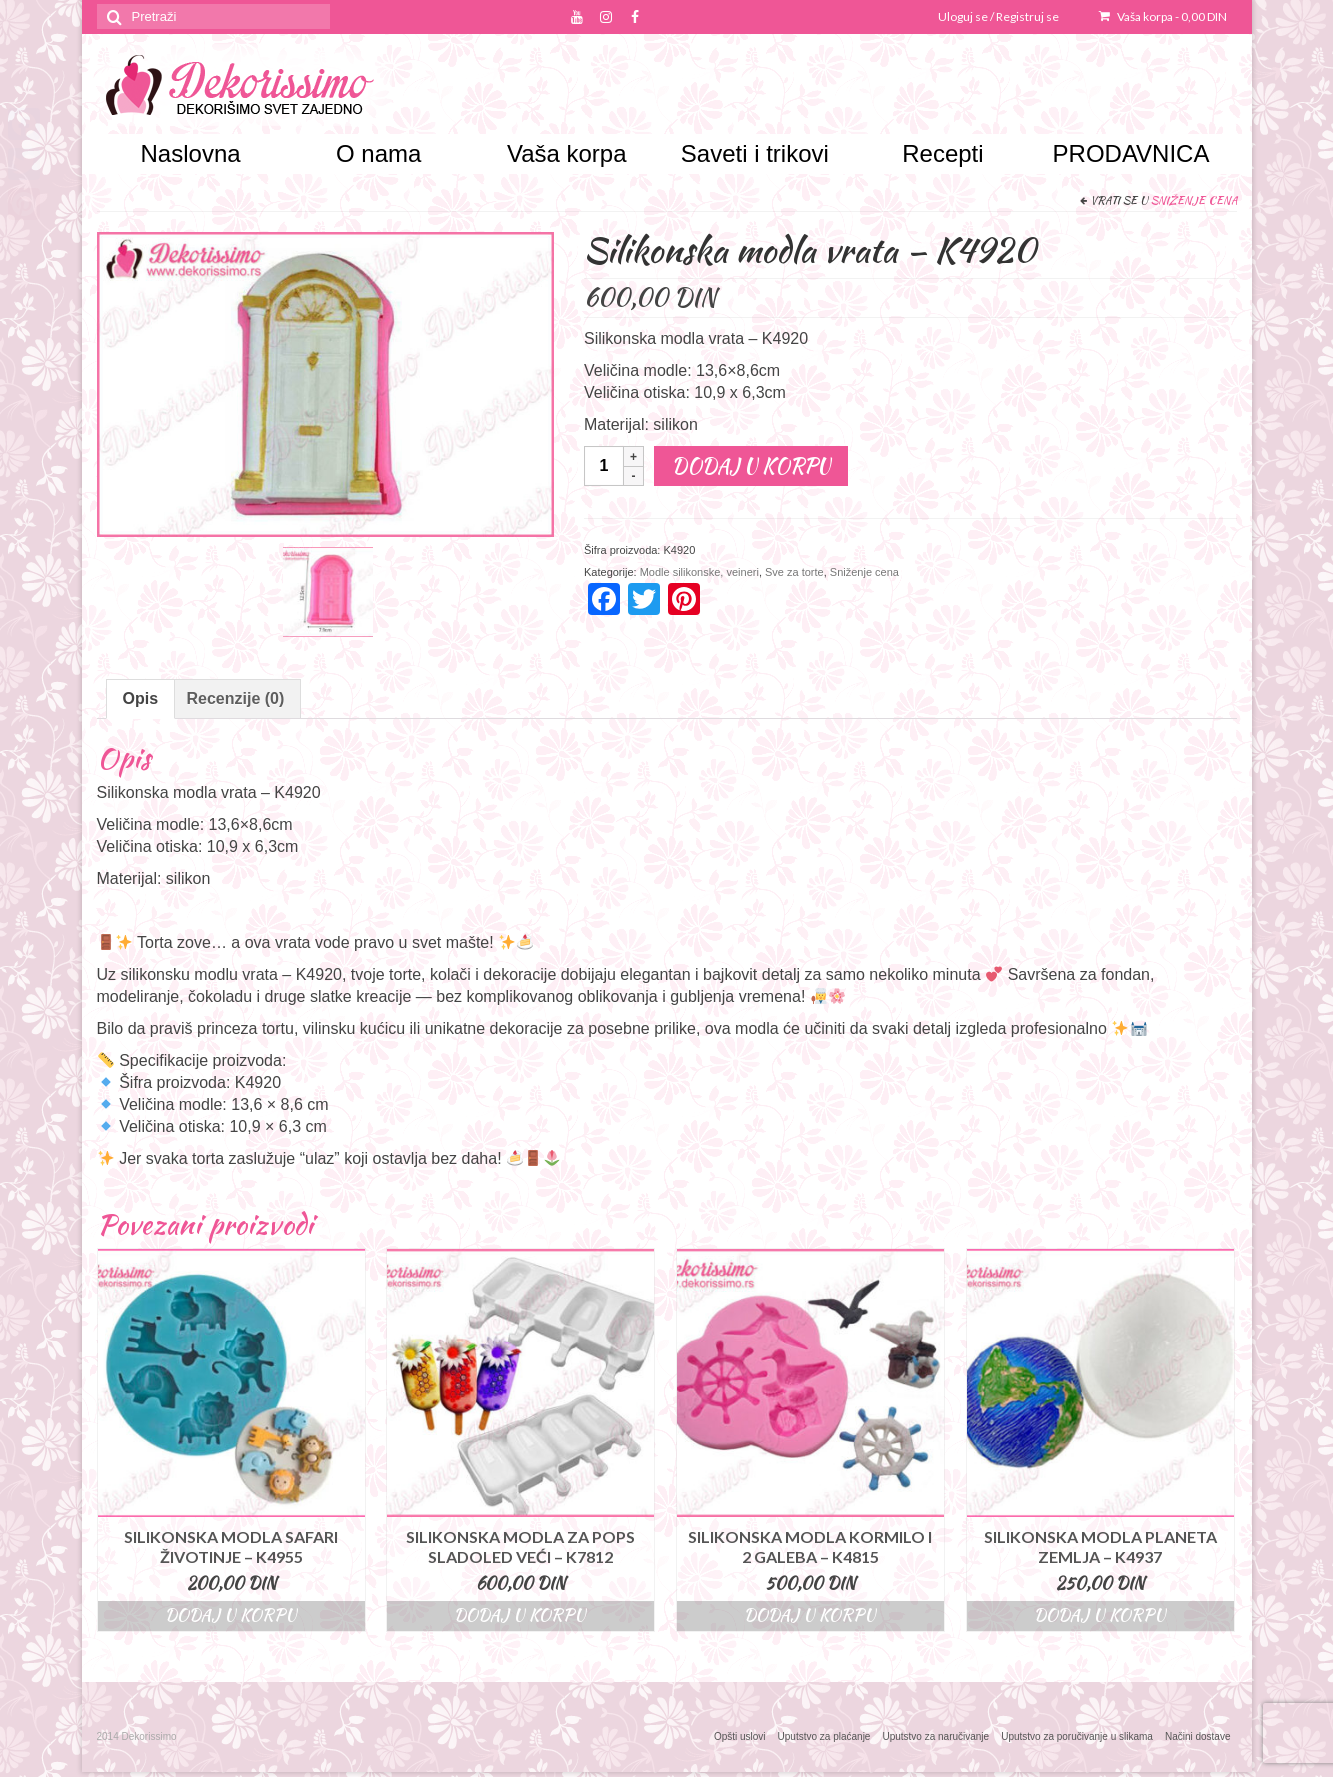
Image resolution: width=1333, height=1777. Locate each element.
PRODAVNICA (1131, 153)
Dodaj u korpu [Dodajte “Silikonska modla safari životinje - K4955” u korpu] (231, 1615)
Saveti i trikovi (755, 153)
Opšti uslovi (740, 1736)
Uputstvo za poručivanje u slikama (1077, 1736)
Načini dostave (1198, 1736)
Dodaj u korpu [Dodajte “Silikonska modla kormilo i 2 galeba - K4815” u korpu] (810, 1615)
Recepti (942, 153)
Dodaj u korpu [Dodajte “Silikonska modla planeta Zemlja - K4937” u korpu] (1100, 1615)
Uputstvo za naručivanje (935, 1736)
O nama (378, 153)
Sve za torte (794, 572)
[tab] (141, 699)
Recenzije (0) (236, 698)
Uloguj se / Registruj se (998, 16)
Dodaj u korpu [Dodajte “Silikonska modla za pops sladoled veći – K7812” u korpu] (520, 1615)
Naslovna (191, 153)
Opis (141, 698)
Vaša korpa (1163, 16)
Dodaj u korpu (751, 465)
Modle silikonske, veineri (699, 572)
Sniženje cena (1194, 200)
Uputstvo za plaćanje (824, 1736)
